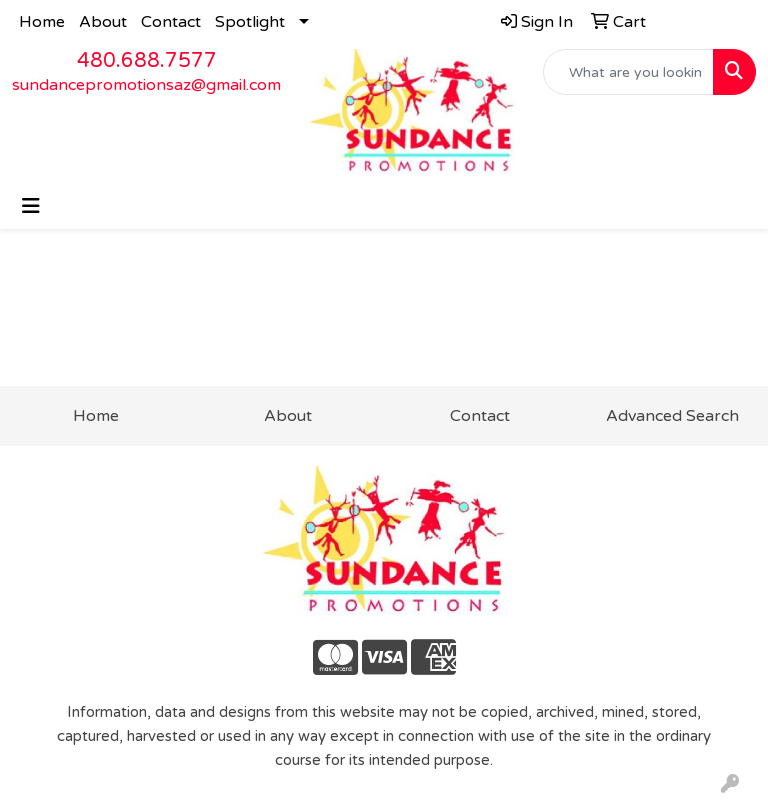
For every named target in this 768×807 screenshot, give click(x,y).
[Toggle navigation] (31, 206)
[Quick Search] (629, 72)
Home (42, 22)
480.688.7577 (147, 61)
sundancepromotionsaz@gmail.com (146, 85)
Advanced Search (672, 416)
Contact (171, 22)
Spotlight (250, 22)
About (103, 22)
